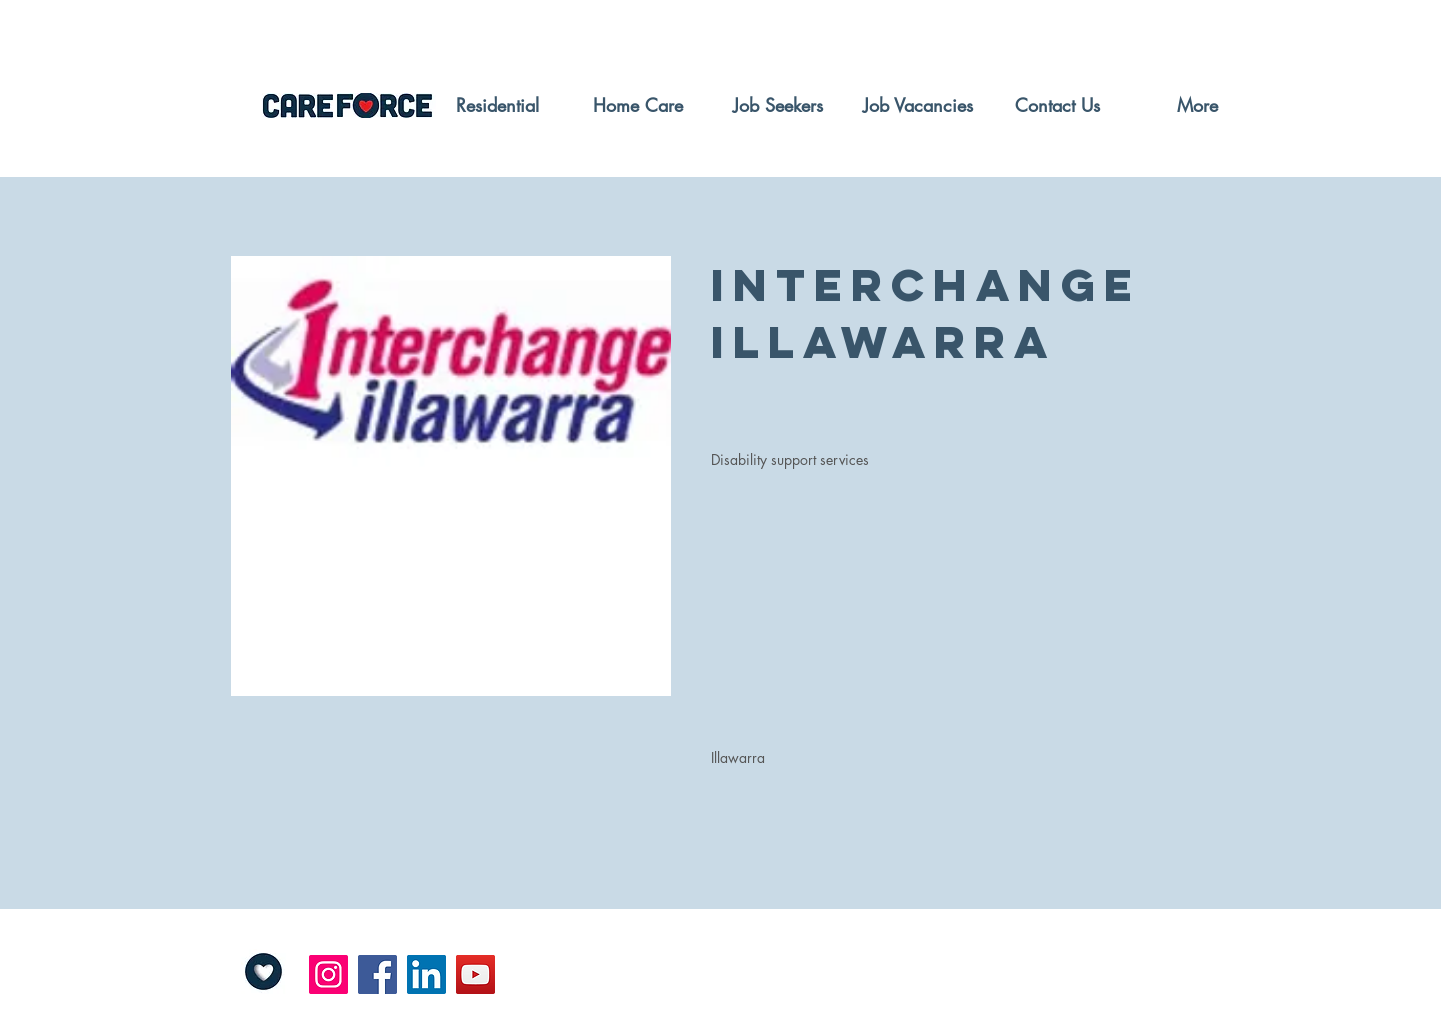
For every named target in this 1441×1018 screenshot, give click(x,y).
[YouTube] (475, 974)
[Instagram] (328, 974)
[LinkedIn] (426, 974)
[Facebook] (377, 974)
